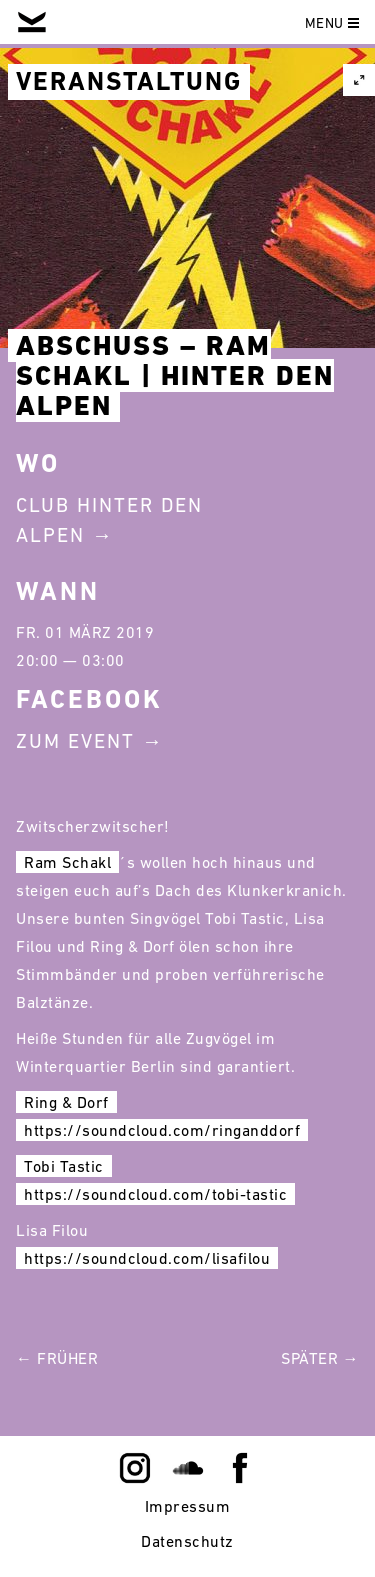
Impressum (188, 1506)
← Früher (57, 1358)
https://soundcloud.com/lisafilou (147, 1258)
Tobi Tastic (64, 1166)
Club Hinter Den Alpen (109, 520)
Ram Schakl (67, 862)
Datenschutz (187, 1541)
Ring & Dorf (66, 1102)
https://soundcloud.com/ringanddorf (162, 1130)
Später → (320, 1358)
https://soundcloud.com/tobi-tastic (155, 1194)
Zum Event (75, 741)
